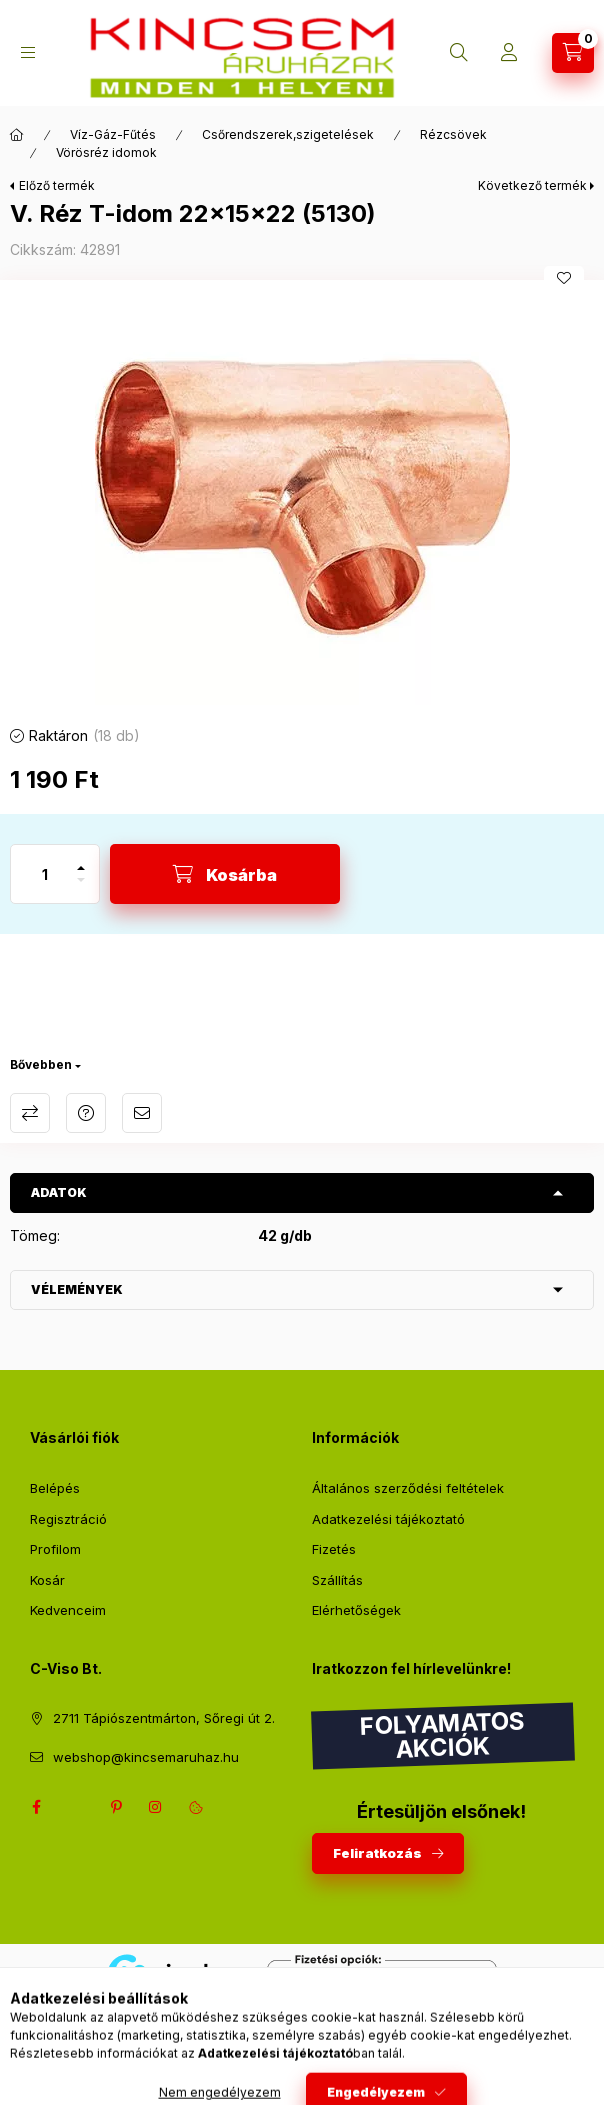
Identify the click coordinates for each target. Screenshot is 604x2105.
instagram (156, 1807)
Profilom (55, 1549)
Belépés (55, 1488)
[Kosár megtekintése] (573, 53)
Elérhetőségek (356, 1610)
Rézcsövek (453, 134)
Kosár (47, 1580)
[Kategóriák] (28, 52)
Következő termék (532, 185)
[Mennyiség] (45, 874)
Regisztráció (68, 1519)
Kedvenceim (68, 1610)
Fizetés (334, 1549)
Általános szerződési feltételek (408, 1488)
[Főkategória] (17, 135)
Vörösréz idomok (106, 152)
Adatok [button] (59, 1192)
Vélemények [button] (77, 1289)
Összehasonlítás (30, 1113)
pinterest (116, 1807)
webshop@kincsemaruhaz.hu (146, 1757)
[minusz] (81, 888)
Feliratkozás (377, 1853)
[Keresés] (459, 53)
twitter (76, 1807)
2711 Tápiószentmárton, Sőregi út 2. (164, 1718)
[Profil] (509, 53)
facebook (36, 1807)
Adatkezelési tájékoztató (388, 1519)
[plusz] (81, 859)
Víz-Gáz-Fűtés (113, 134)
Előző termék (57, 185)
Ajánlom (142, 1113)
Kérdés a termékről (86, 1113)
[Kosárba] (225, 874)
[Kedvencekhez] (564, 278)
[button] (302, 497)
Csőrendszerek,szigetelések (288, 134)
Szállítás (337, 1580)
